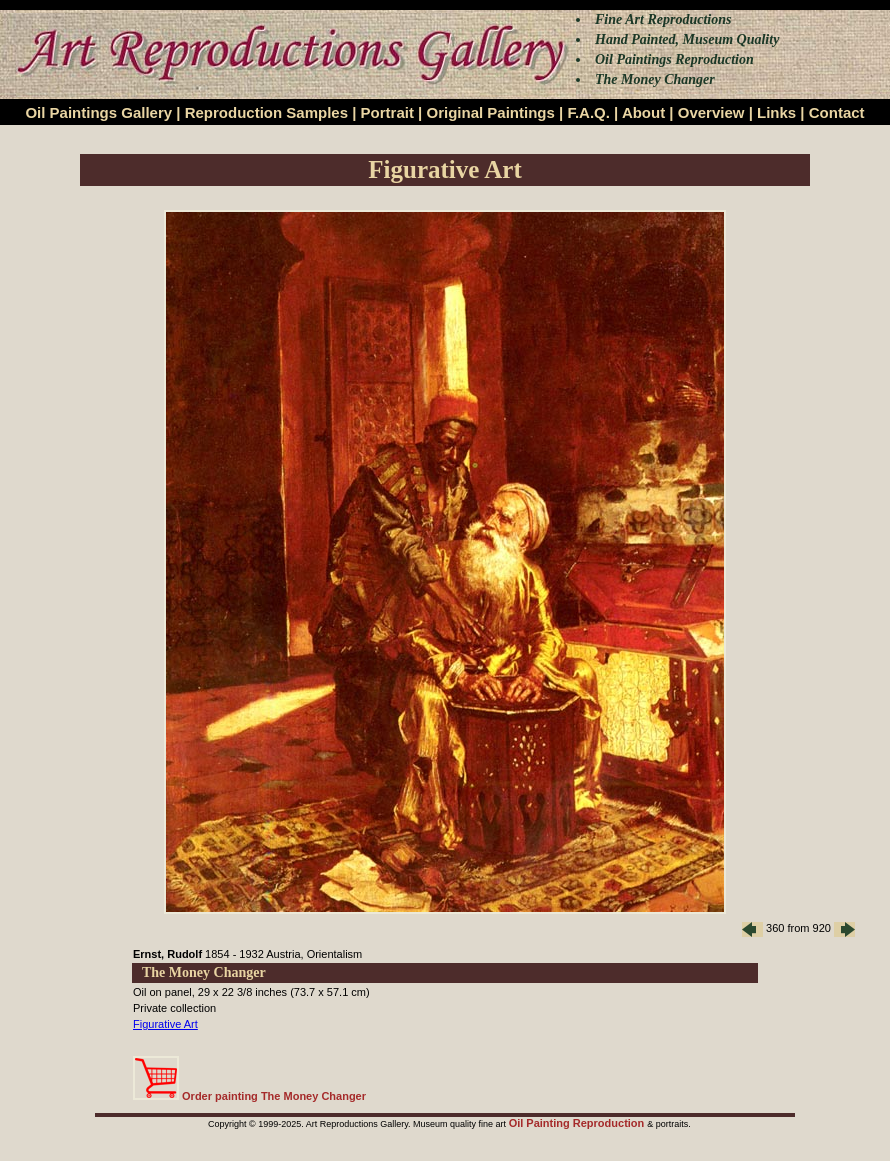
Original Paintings (490, 112)
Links (776, 112)
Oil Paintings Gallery (98, 112)
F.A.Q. (588, 112)
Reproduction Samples (266, 112)
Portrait (387, 112)
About (643, 112)
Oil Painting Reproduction (578, 1123)
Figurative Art (165, 1024)
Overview (711, 112)
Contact (837, 112)
